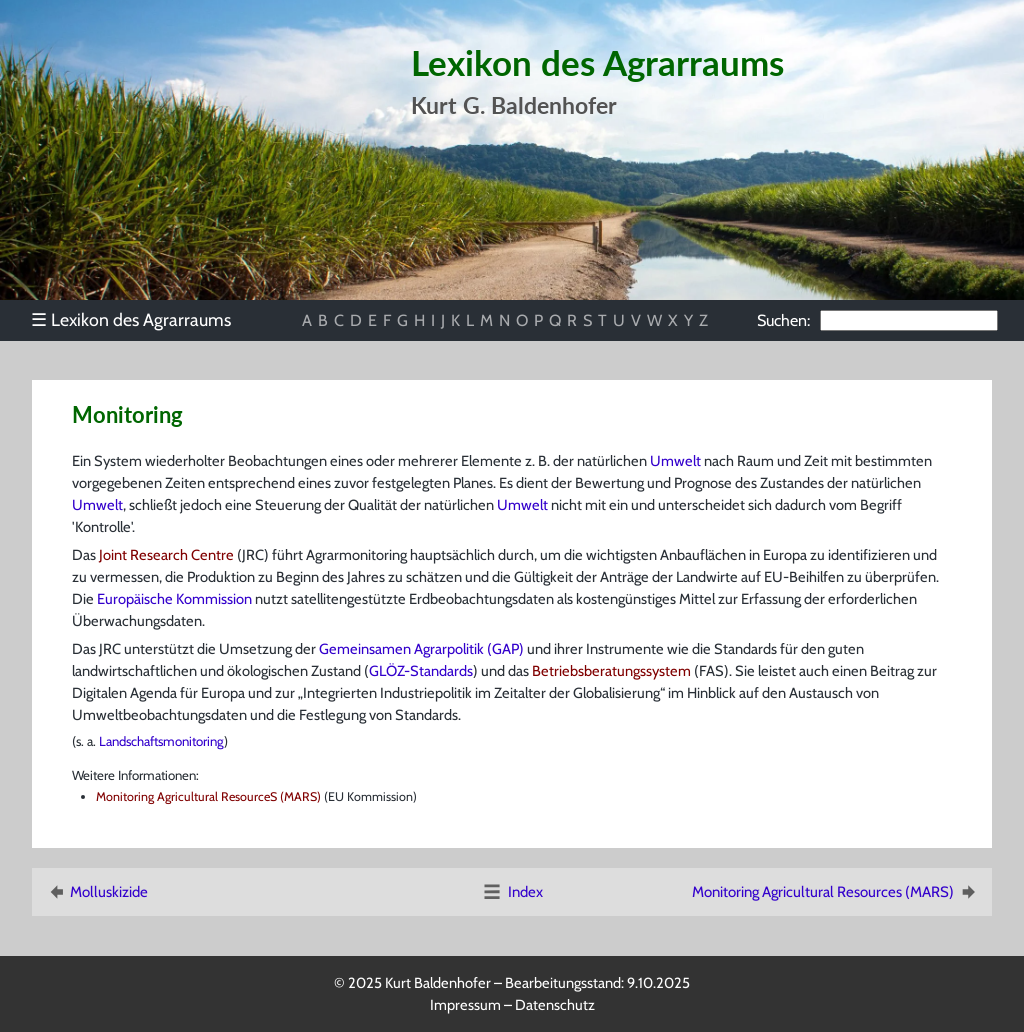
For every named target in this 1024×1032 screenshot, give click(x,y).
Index (512, 892)
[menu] (140, 320)
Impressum (465, 1005)
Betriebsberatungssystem (611, 671)
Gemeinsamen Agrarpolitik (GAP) (421, 649)
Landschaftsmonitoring (161, 741)
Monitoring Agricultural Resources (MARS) (835, 892)
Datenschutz (555, 1005)
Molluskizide (96, 892)
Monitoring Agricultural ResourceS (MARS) (210, 796)
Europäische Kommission (174, 599)
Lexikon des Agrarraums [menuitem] (131, 319)
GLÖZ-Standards (421, 671)
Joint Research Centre (166, 555)
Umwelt (675, 461)
